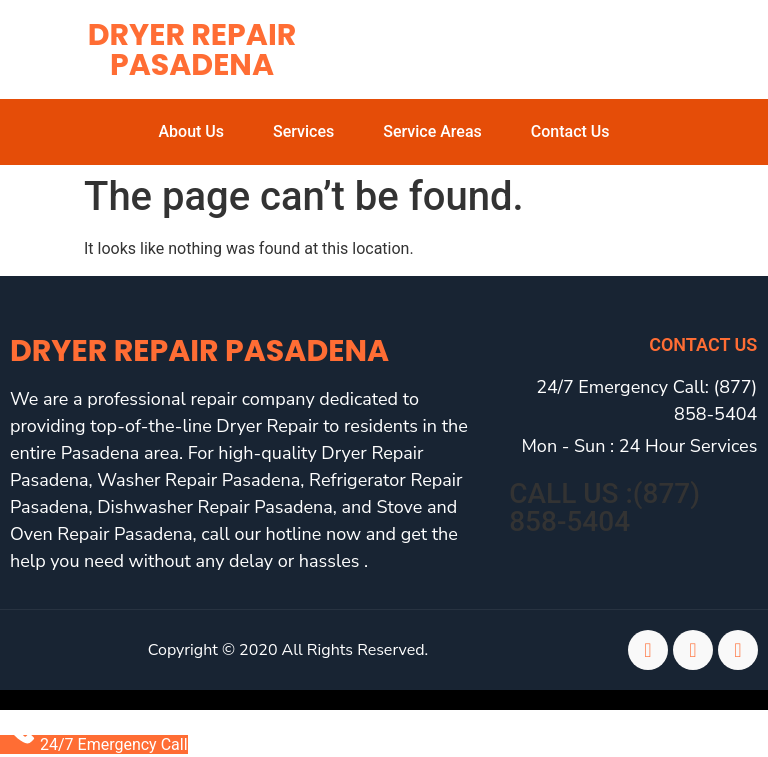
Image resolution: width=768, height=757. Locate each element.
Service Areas (432, 131)
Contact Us (570, 131)
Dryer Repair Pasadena (192, 50)
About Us (191, 131)
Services (303, 131)
